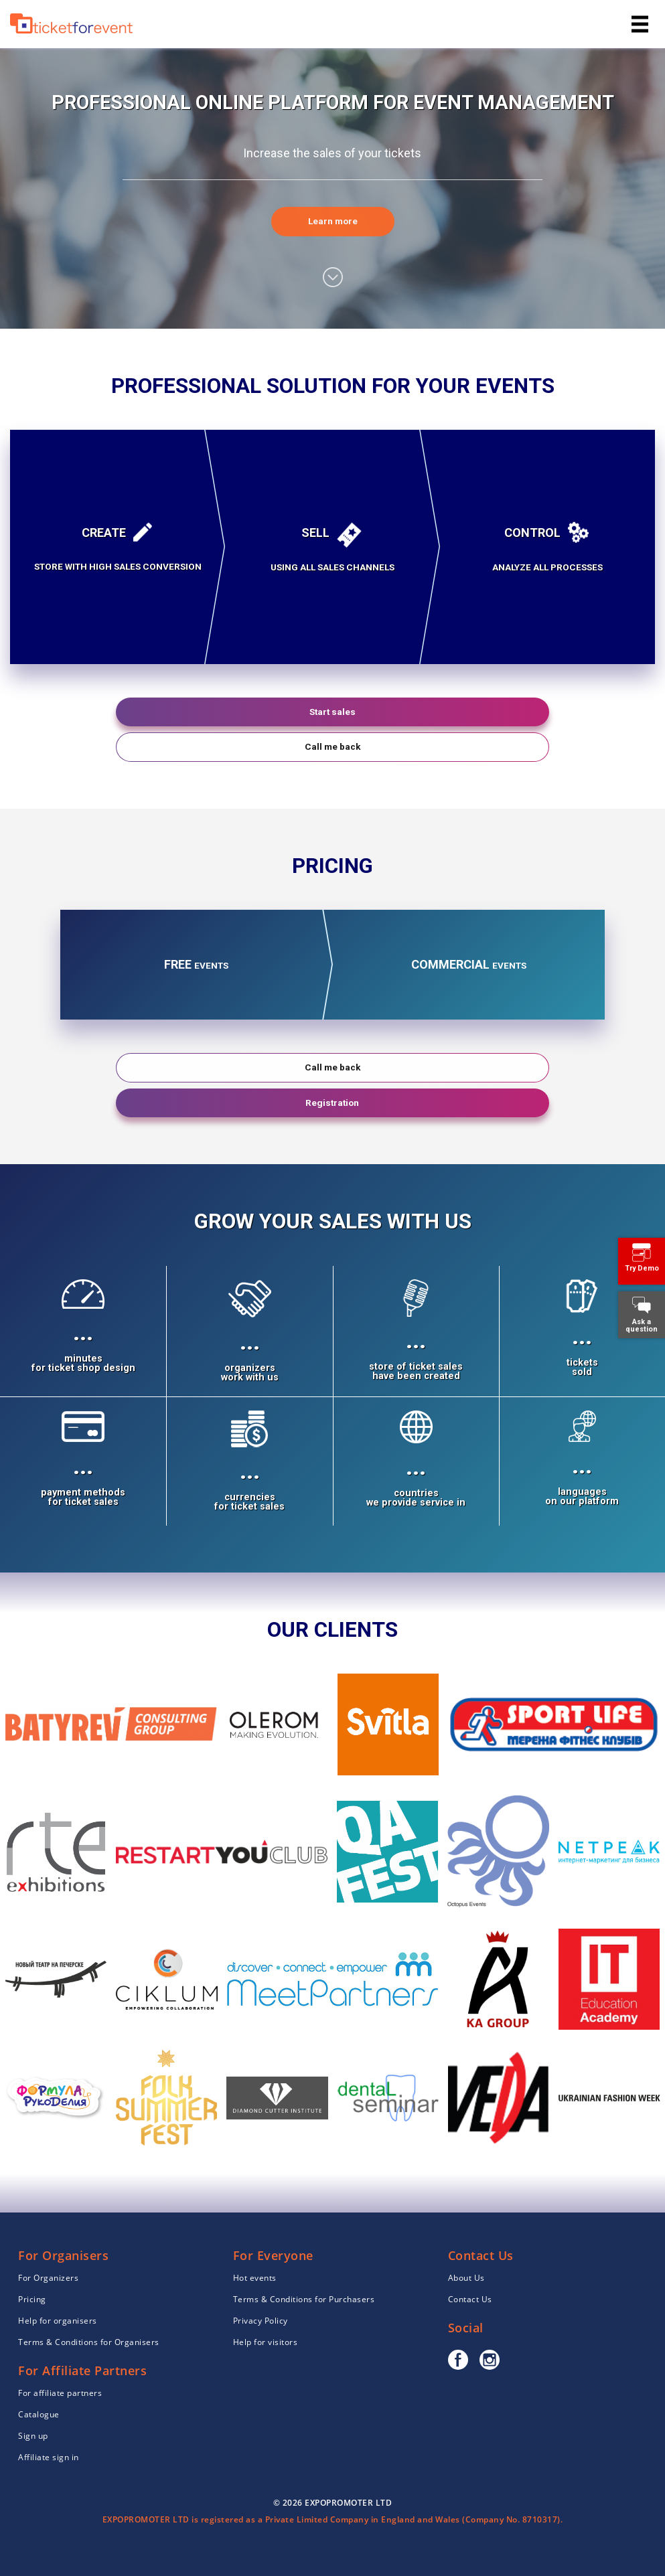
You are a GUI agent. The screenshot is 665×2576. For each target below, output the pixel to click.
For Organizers (48, 2277)
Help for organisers (57, 2320)
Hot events (255, 2277)
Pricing (32, 2299)
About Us (466, 2277)
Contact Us (470, 2299)
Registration (332, 1102)
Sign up (33, 2435)
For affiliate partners (60, 2393)
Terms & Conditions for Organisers (88, 2342)
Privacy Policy (260, 2320)
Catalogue (39, 2414)
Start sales (332, 711)
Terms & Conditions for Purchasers (304, 2299)
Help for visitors (265, 2342)
